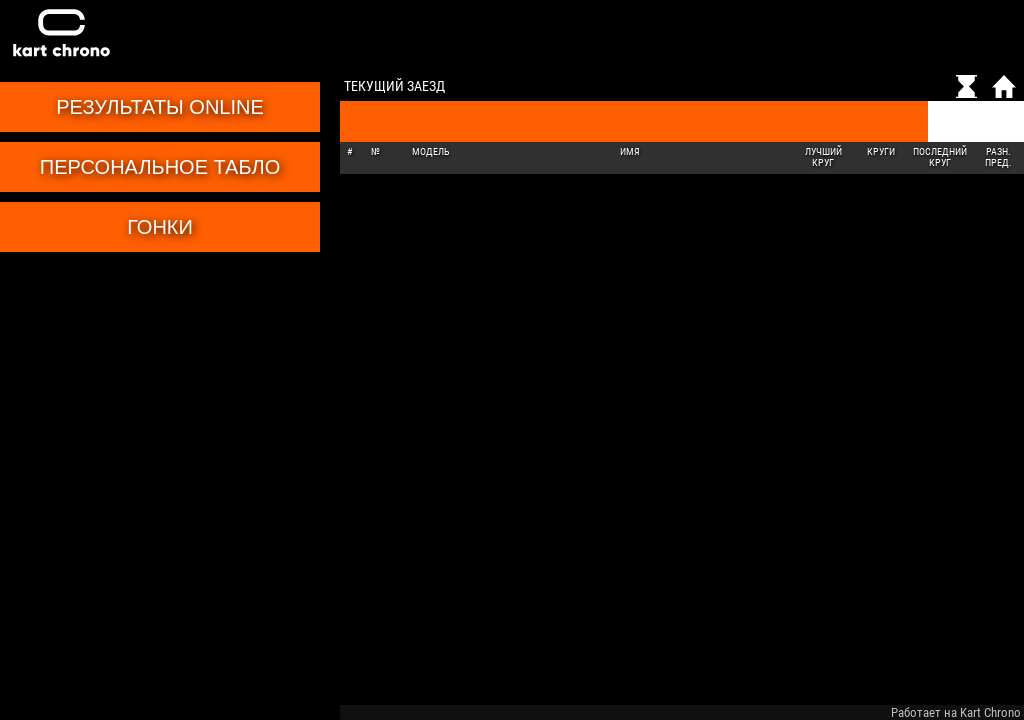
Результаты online (160, 107)
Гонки (160, 227)
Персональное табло (160, 167)
